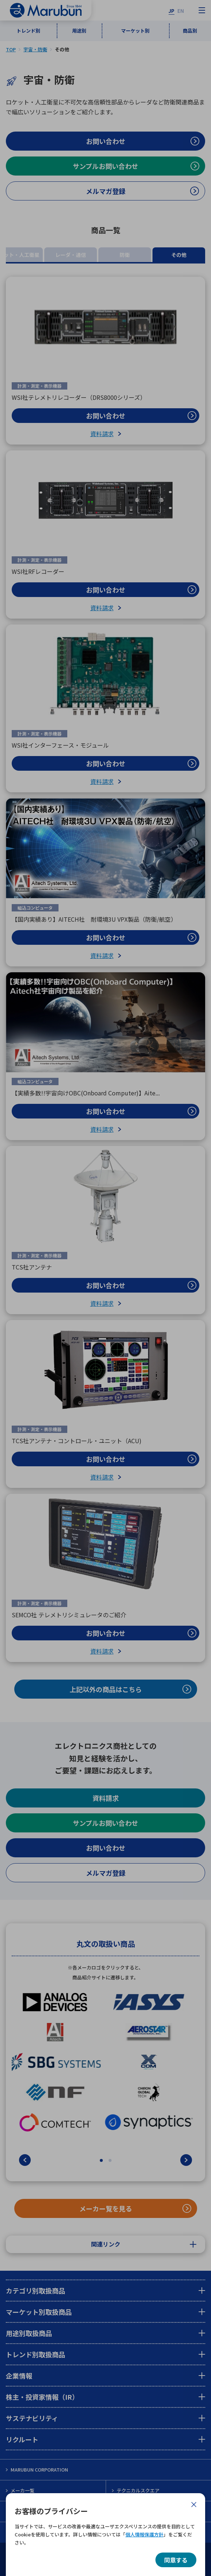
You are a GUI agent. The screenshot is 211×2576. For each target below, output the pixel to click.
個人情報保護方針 (144, 2534)
